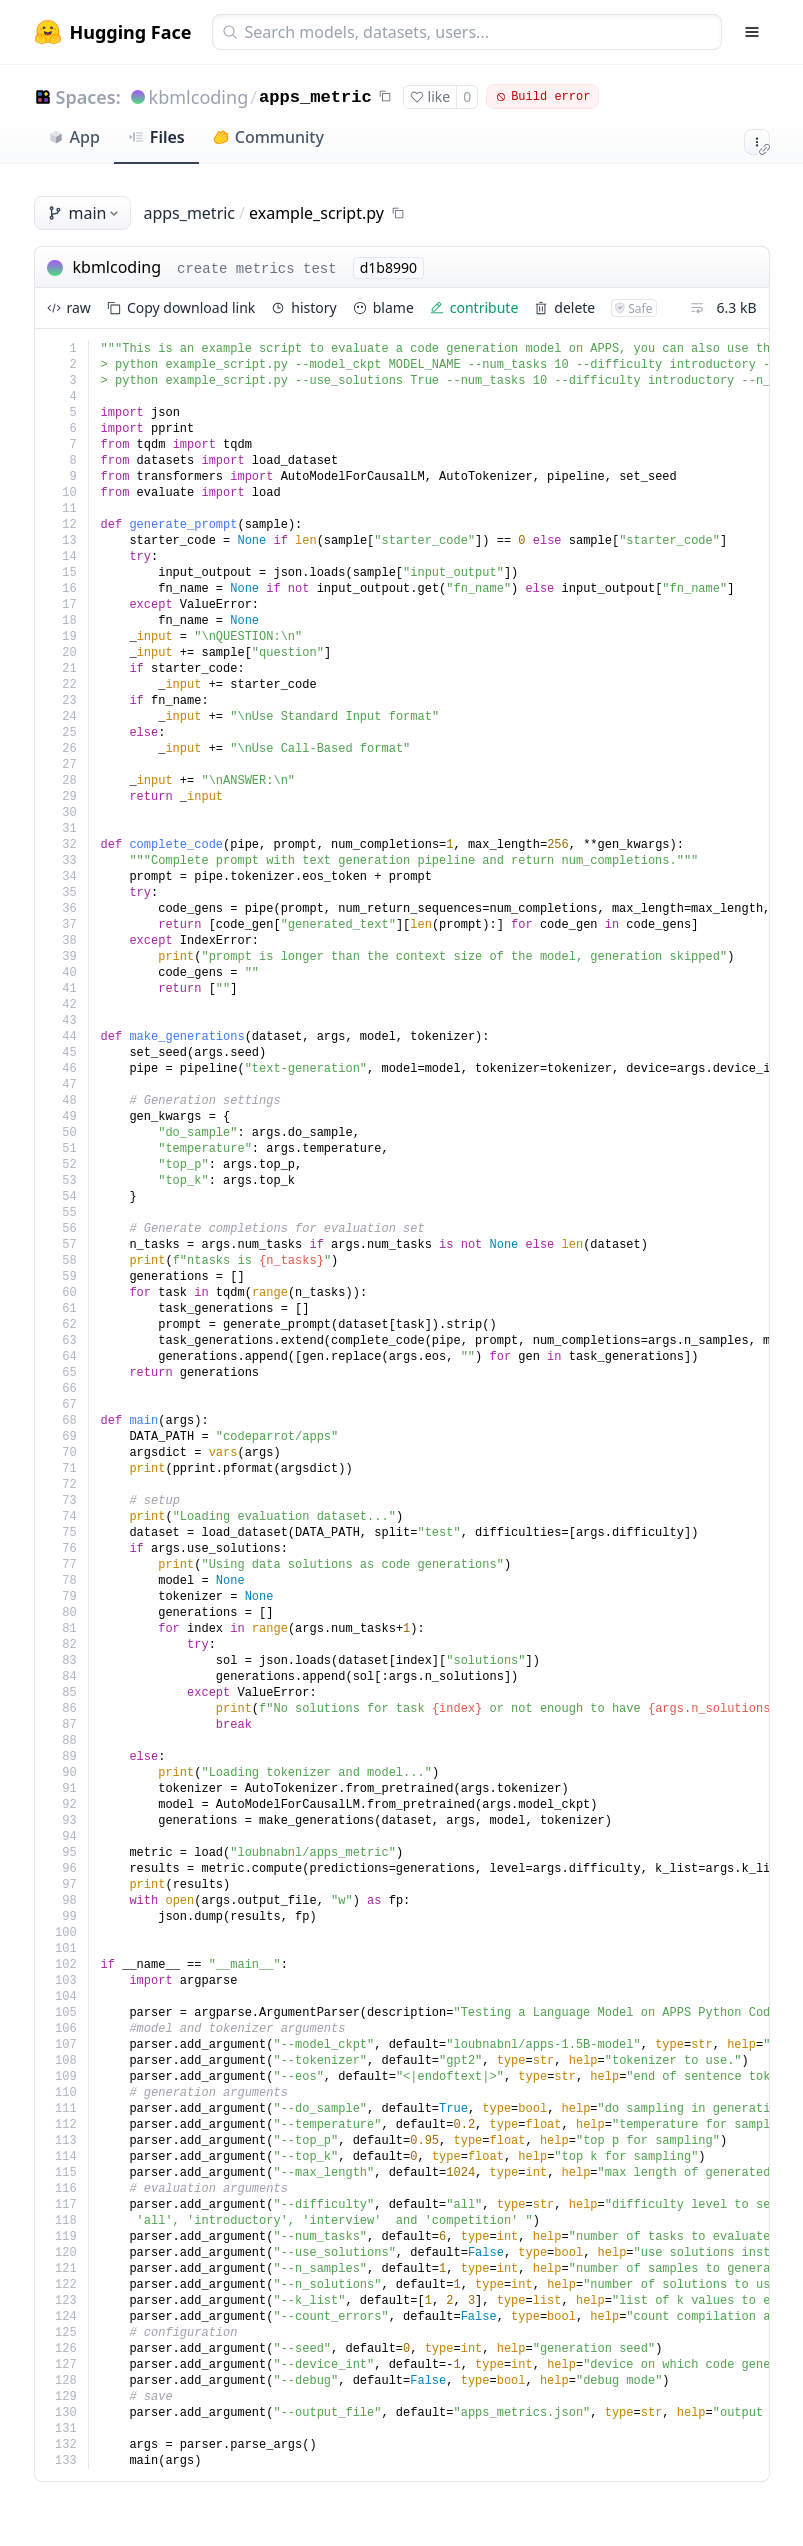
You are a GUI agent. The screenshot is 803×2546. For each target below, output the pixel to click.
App (74, 137)
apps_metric (315, 97)
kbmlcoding (199, 97)
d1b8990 (388, 267)
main (85, 213)
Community (268, 137)
